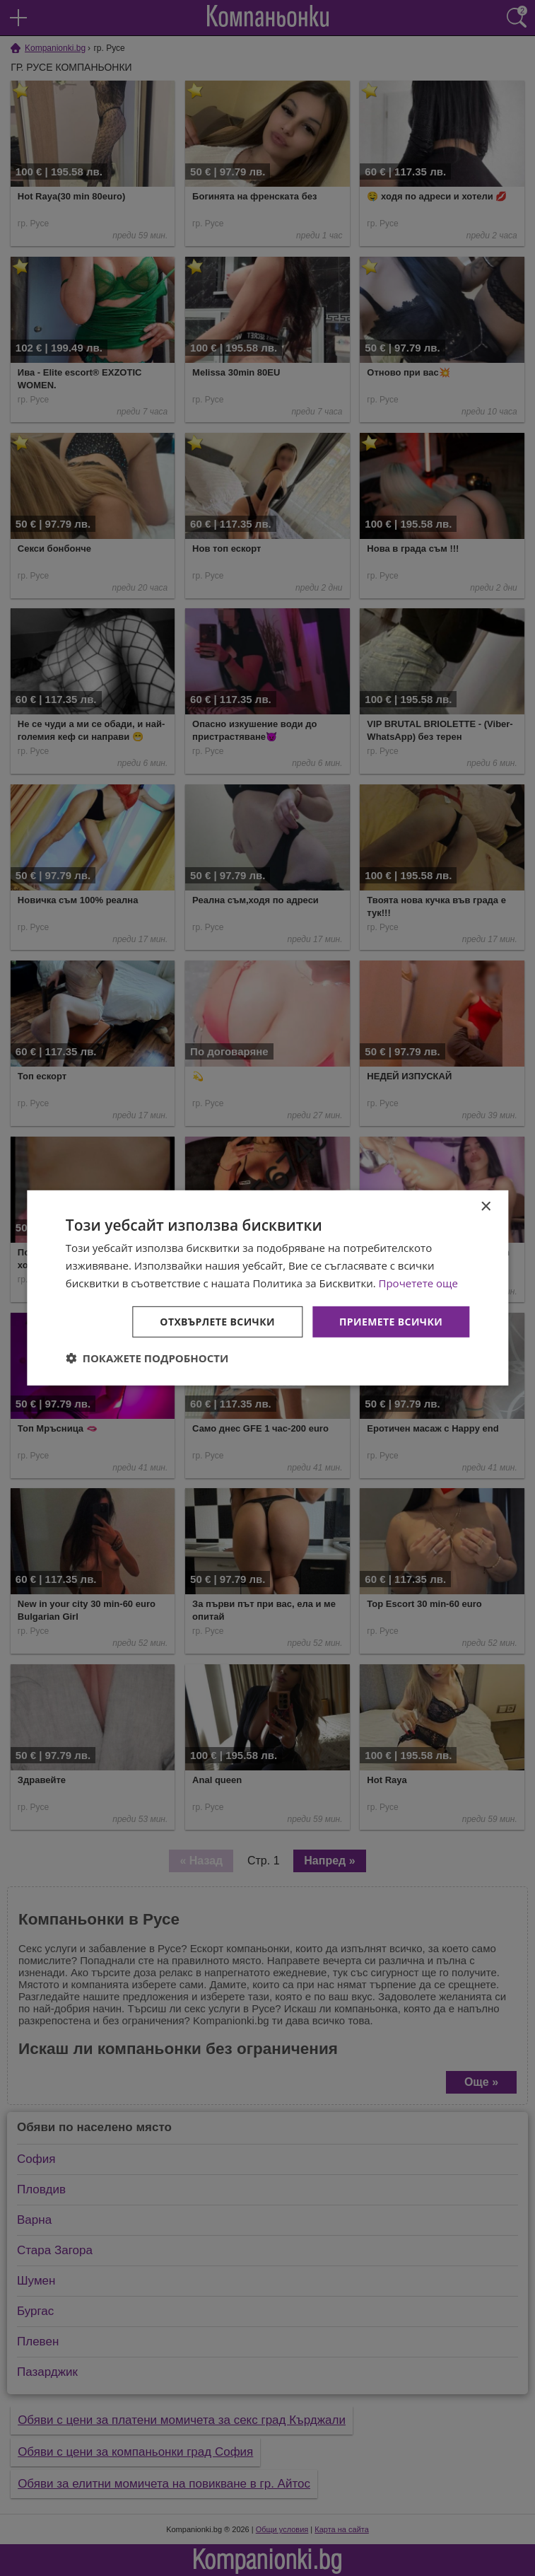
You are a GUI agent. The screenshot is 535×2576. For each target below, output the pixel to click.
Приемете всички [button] (390, 1321)
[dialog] (267, 1288)
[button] (147, 1358)
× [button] (485, 1207)
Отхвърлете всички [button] (217, 1321)
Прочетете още (418, 1283)
